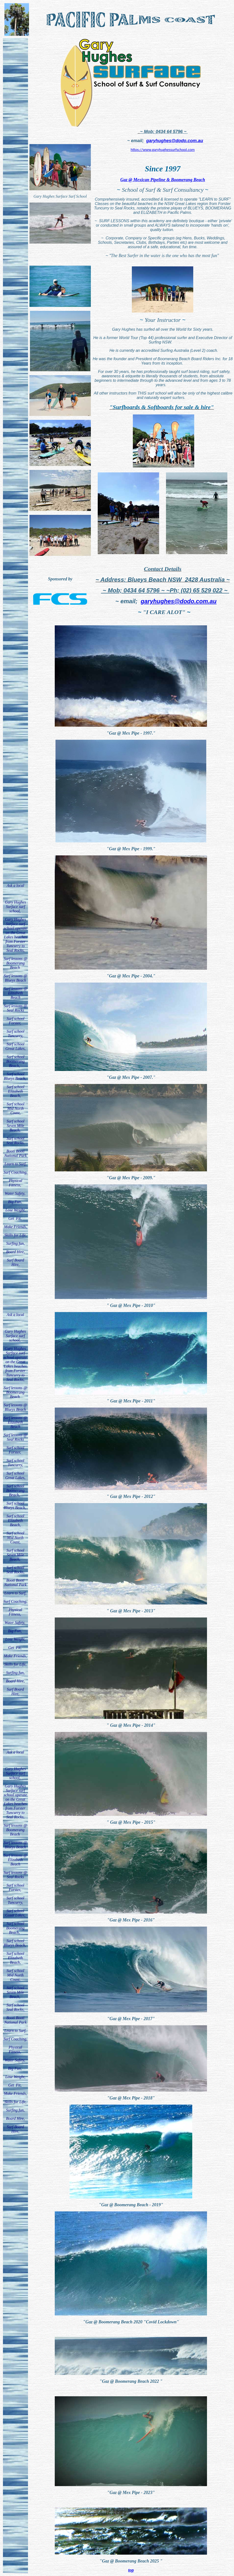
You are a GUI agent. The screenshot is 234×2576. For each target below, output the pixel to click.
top (131, 2570)
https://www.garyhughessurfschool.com (163, 149)
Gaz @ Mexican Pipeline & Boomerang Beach (162, 179)
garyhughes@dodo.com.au (174, 140)
